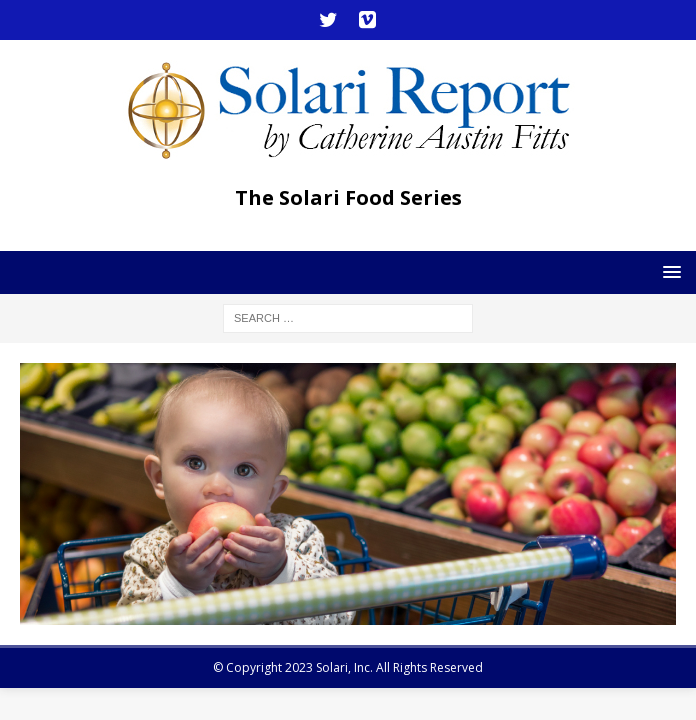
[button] (668, 271)
